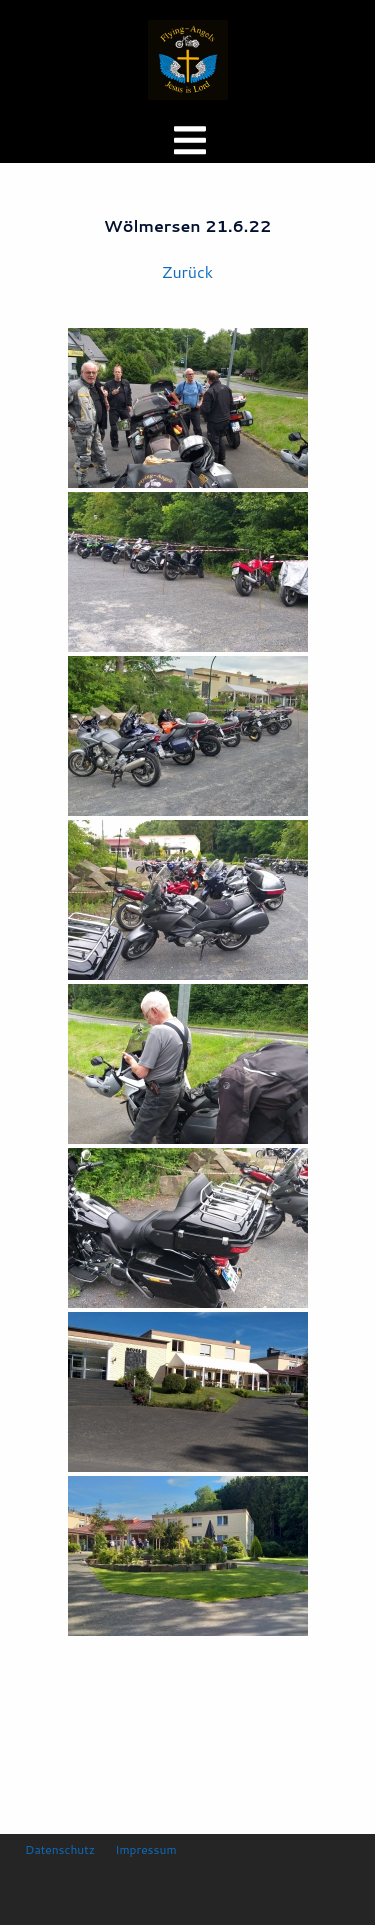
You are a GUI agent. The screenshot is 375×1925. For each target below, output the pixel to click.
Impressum (145, 1849)
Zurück (187, 271)
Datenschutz (60, 1849)
